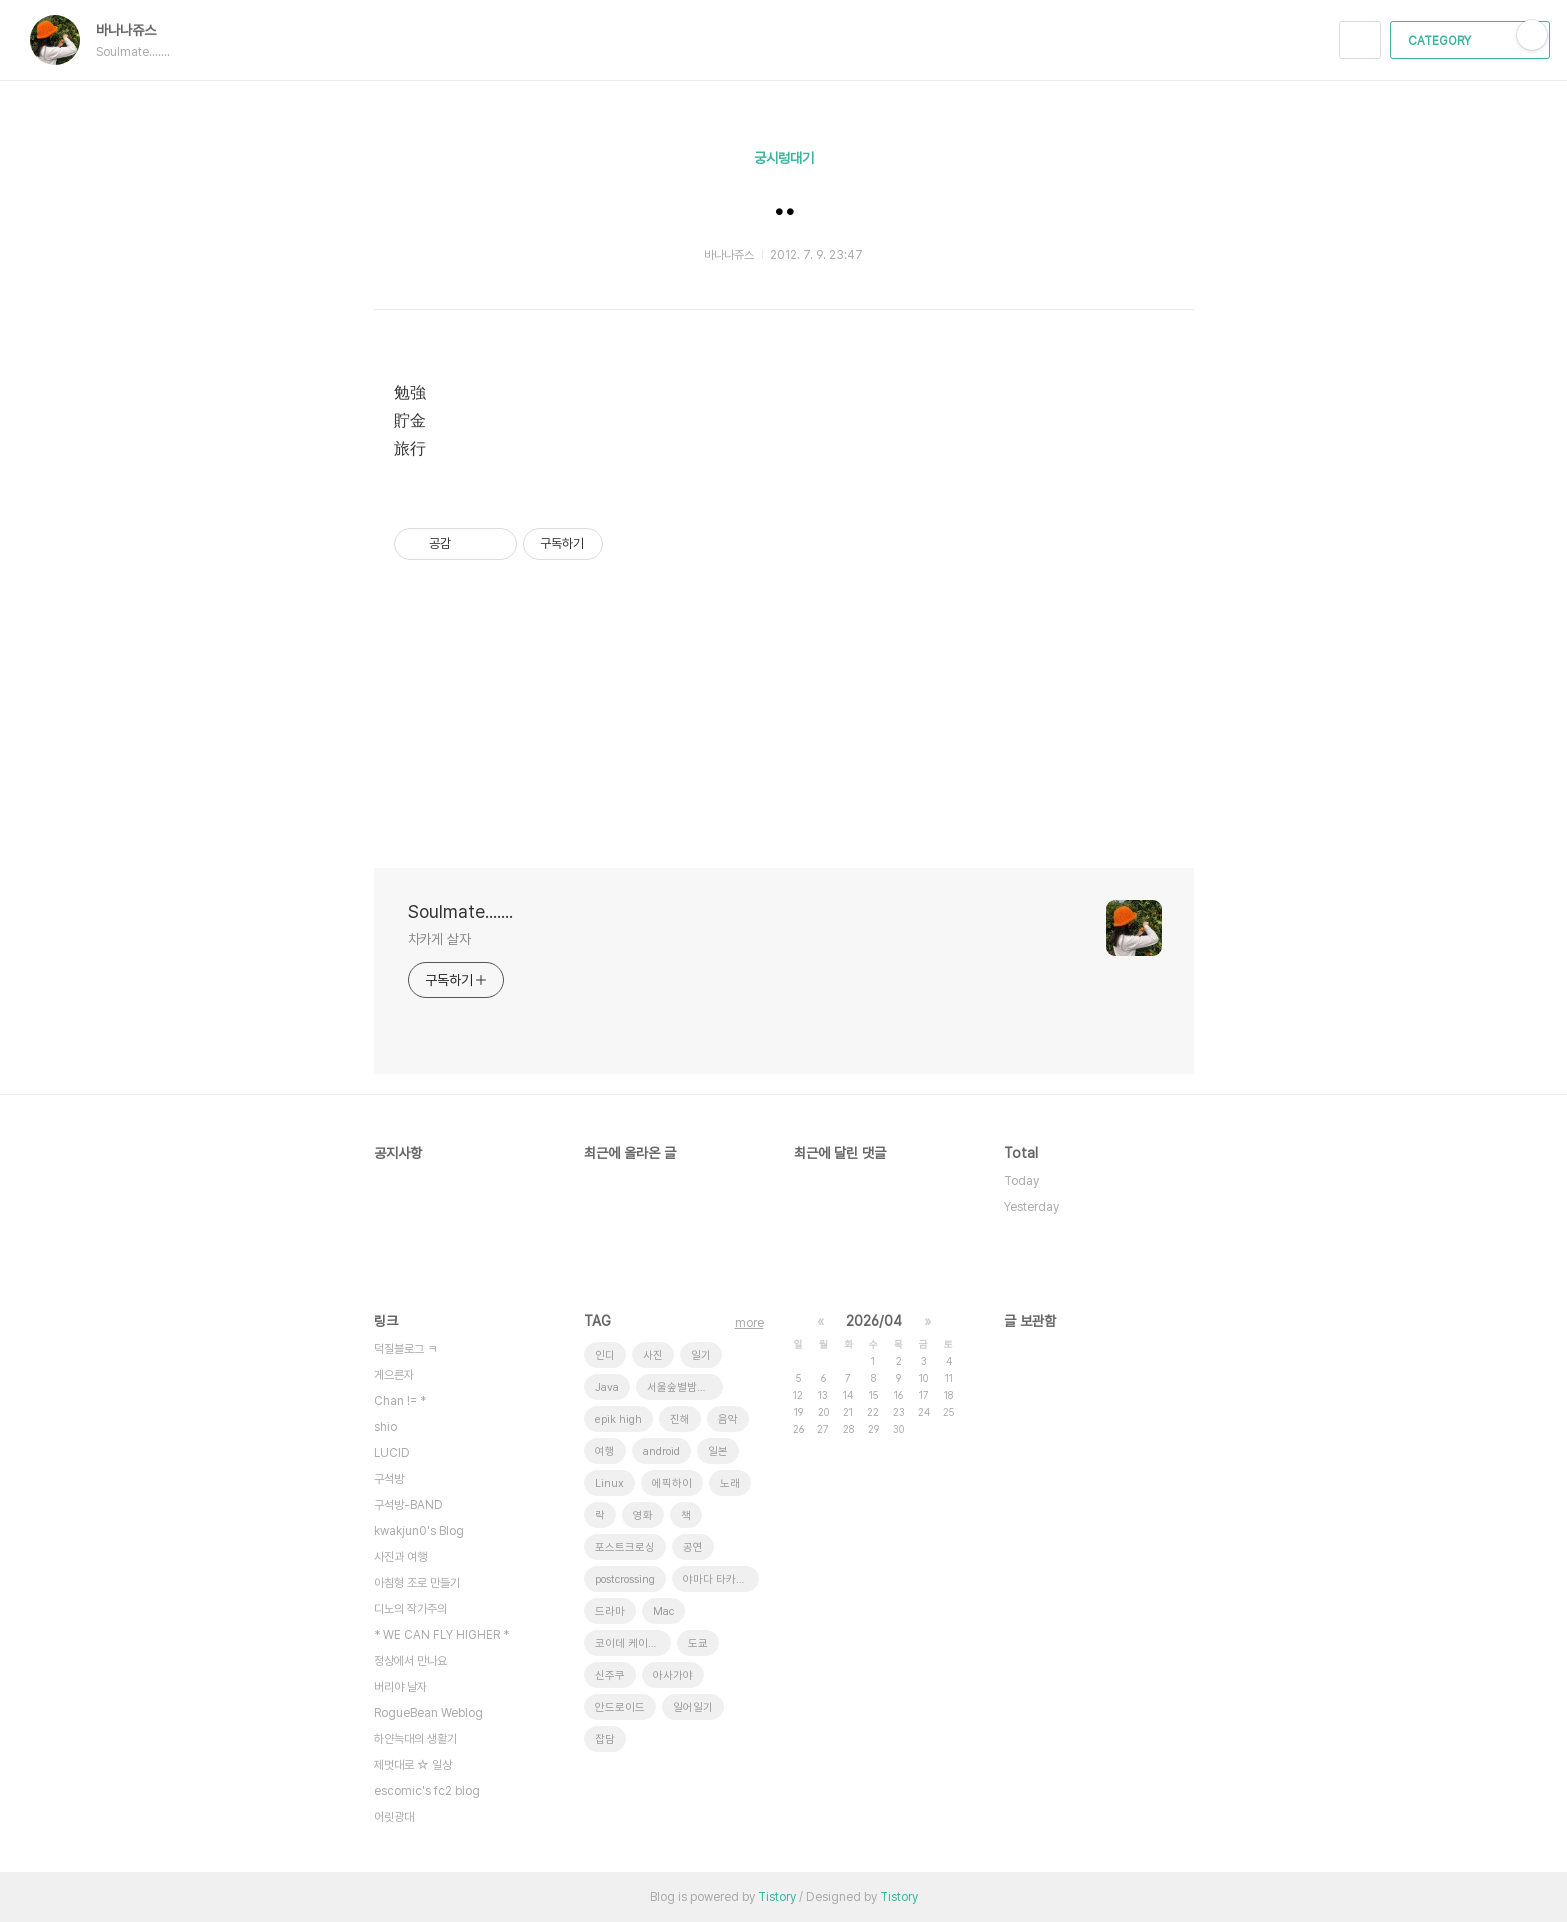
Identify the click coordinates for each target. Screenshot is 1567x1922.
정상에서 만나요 (410, 1661)
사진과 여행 (400, 1557)
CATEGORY (1472, 41)
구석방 (389, 1479)
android (661, 1451)
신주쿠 (610, 1675)
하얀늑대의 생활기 (415, 1739)
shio (385, 1427)
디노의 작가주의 (410, 1609)
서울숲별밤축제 (682, 1387)
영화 (643, 1515)
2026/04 (874, 1321)
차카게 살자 (439, 939)
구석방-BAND (408, 1505)
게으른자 (394, 1375)
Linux (609, 1483)
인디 (605, 1355)
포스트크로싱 (625, 1547)
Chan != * (400, 1401)
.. (784, 201)
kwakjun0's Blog (419, 1531)
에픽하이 (672, 1483)
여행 (605, 1451)
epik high (618, 1419)
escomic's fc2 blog (427, 1791)
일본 (718, 1451)
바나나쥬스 (136, 30)
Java (607, 1387)
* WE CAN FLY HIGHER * (441, 1635)
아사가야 (673, 1675)
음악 (728, 1419)
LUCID (392, 1453)
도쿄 (698, 1643)
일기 (701, 1355)
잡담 (605, 1739)
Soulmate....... (460, 911)
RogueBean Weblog (428, 1713)
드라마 (610, 1611)
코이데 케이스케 (631, 1643)
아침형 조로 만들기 (417, 1583)
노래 (730, 1483)
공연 (693, 1547)
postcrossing (625, 1579)
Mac (663, 1611)
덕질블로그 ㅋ (405, 1349)
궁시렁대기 (784, 158)
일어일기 (693, 1707)
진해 (680, 1419)
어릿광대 (394, 1817)
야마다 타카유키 (719, 1579)
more (749, 1323)
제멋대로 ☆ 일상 (413, 1765)
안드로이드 (620, 1707)
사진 (653, 1355)
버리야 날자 (400, 1687)
